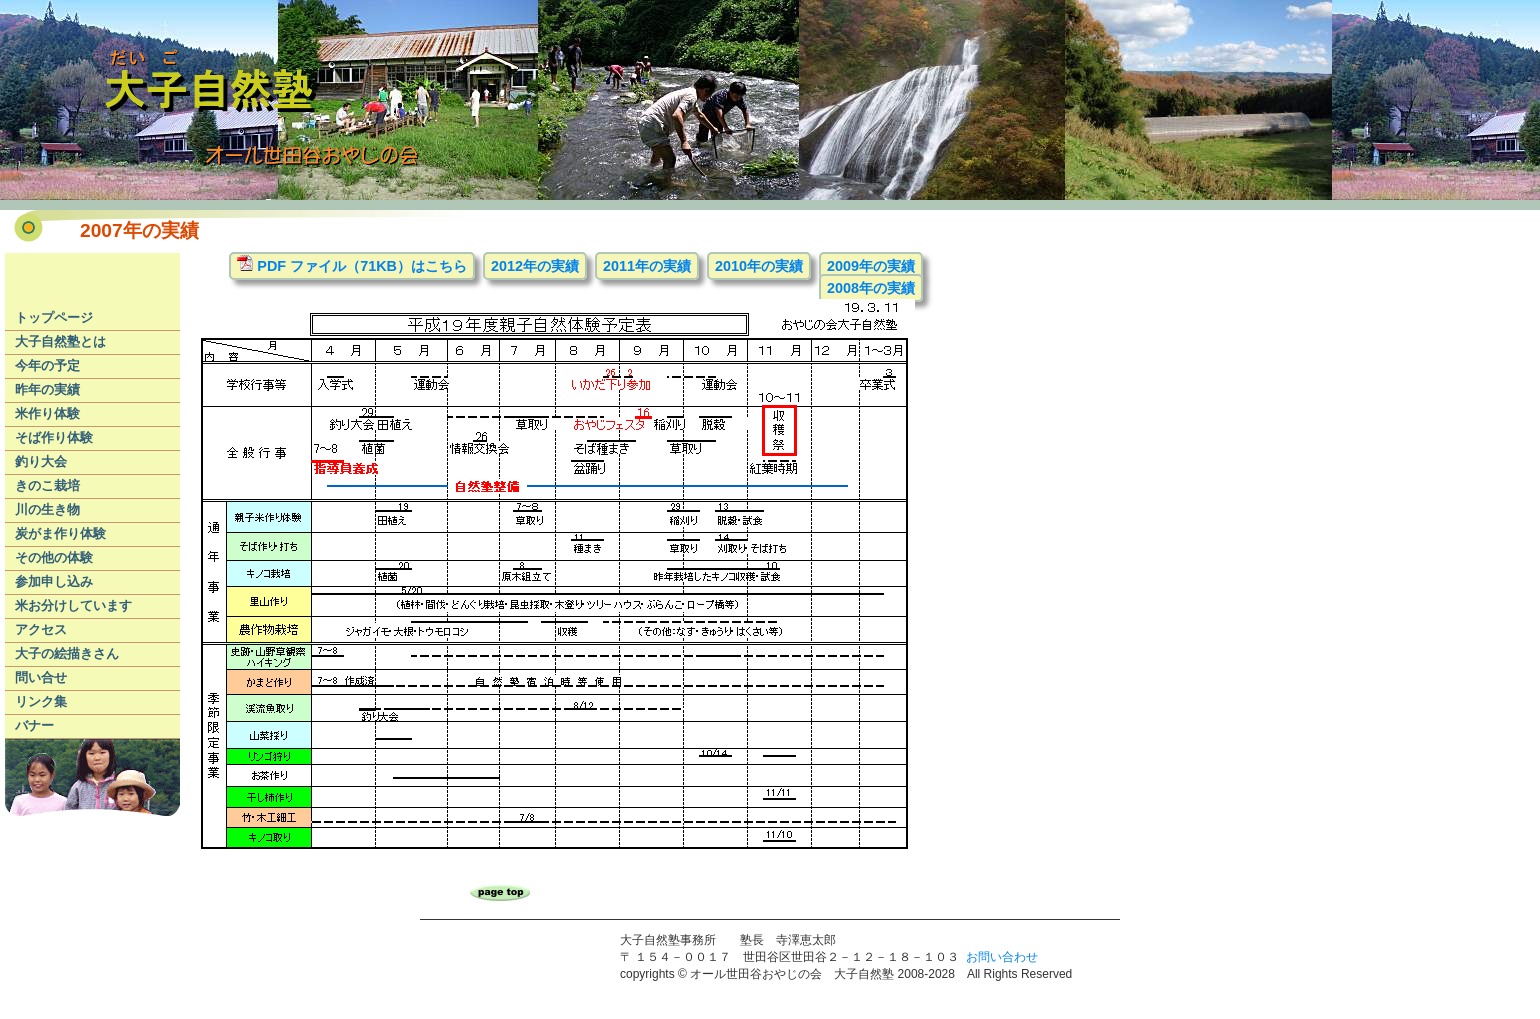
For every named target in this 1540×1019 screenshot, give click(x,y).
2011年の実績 (647, 266)
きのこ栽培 (47, 485)
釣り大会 (41, 461)
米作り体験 (47, 413)
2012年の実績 (535, 266)
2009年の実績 (871, 266)
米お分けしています (73, 605)
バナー (34, 725)
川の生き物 (47, 509)
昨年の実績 (47, 389)
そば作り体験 (54, 437)
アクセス (41, 629)
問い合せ (41, 677)
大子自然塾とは (60, 341)
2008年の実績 (871, 288)
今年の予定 (47, 365)
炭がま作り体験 (60, 533)
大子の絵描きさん (67, 653)
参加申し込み (54, 581)
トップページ (54, 317)
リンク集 (41, 701)
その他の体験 (54, 557)
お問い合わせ (1002, 957)
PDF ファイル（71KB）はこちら (352, 264)
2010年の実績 (759, 266)
